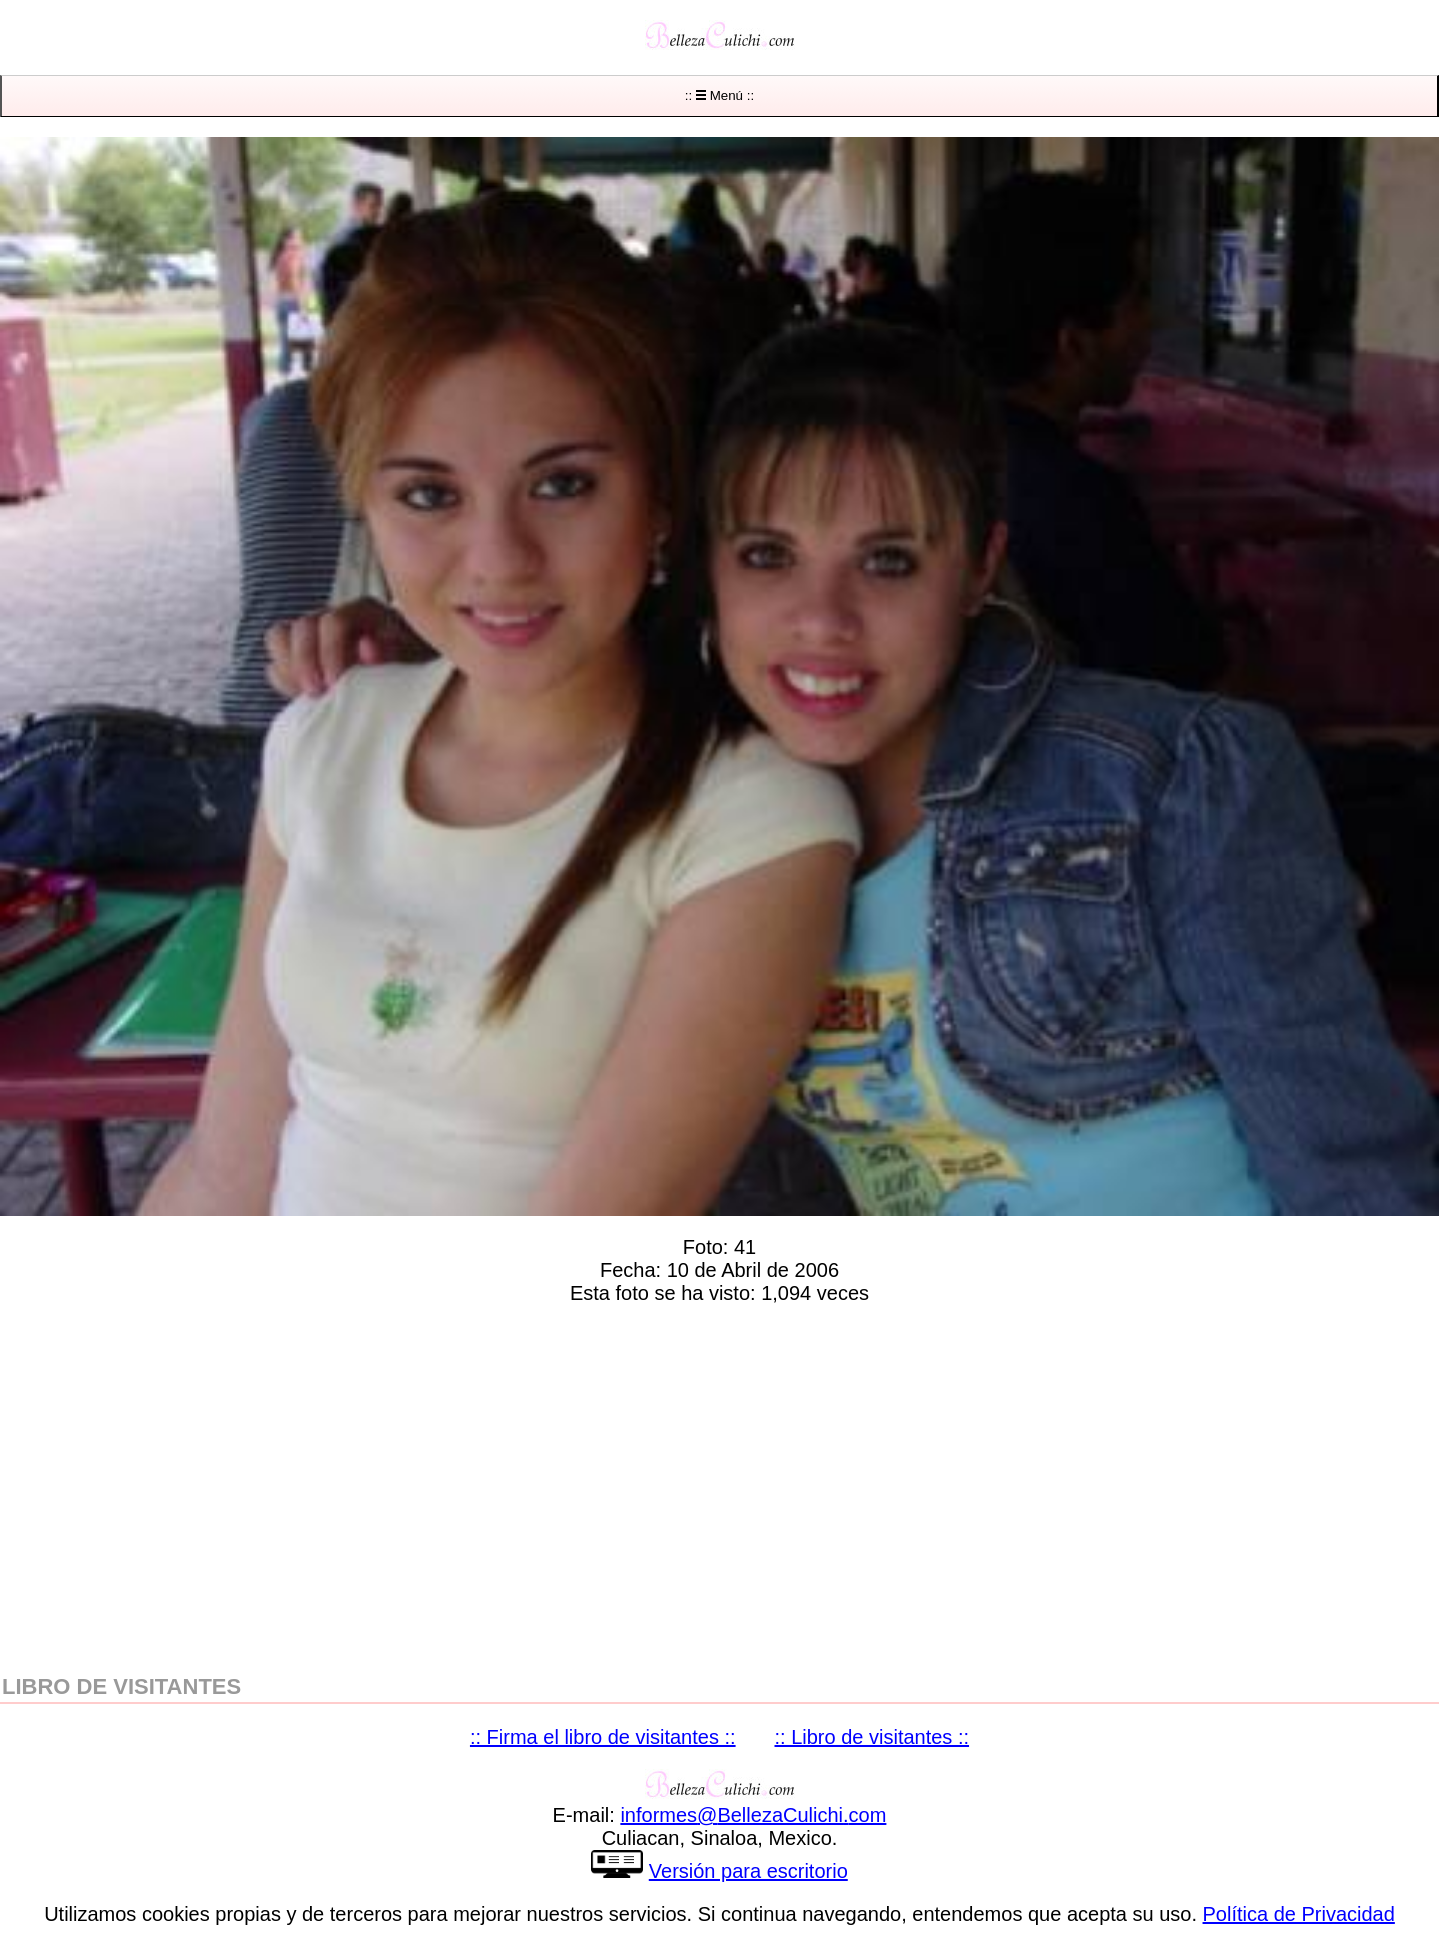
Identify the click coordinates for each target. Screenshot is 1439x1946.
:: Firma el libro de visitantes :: (603, 1737)
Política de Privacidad (1299, 1914)
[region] (719, 1485)
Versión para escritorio (748, 1871)
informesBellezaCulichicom (753, 1815)
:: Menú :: (719, 95)
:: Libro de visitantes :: (872, 1737)
